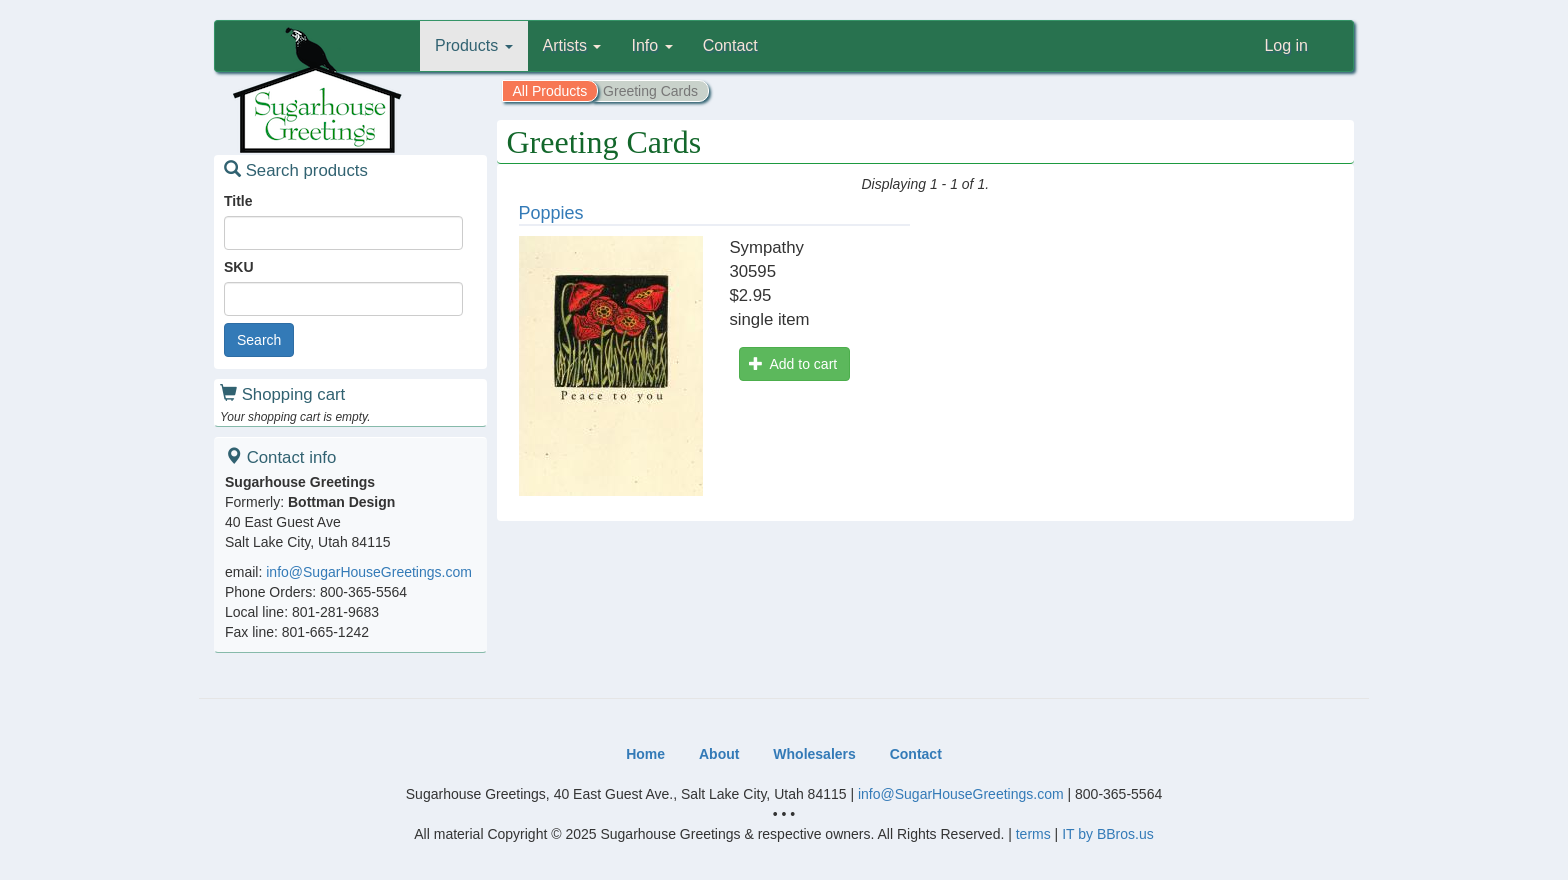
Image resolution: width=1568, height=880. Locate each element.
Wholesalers (814, 754)
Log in (1286, 45)
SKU (239, 267)
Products (474, 45)
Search (259, 340)
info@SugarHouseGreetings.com (369, 572)
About (719, 754)
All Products (550, 91)
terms (1033, 834)
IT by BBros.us (1108, 834)
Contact (730, 45)
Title (238, 201)
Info (651, 45)
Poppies (551, 213)
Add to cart (793, 364)
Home (645, 754)
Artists (572, 45)
